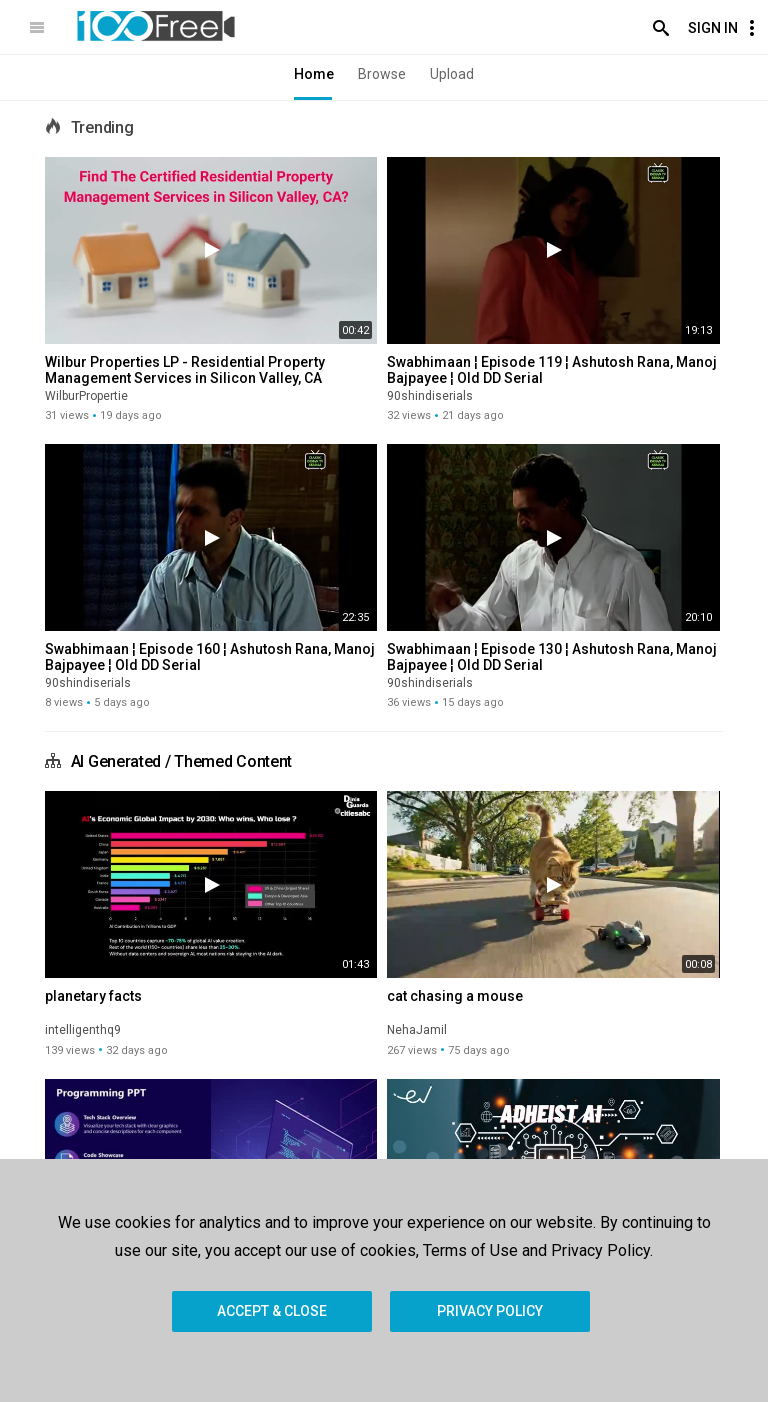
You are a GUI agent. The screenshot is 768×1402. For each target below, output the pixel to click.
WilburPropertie (86, 396)
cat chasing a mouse (455, 996)
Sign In (713, 28)
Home (314, 74)
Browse (382, 74)
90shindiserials (430, 396)
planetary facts (93, 996)
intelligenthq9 (83, 1030)
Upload (452, 74)
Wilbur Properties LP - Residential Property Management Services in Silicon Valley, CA (185, 370)
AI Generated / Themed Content (181, 761)
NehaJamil (417, 1030)
